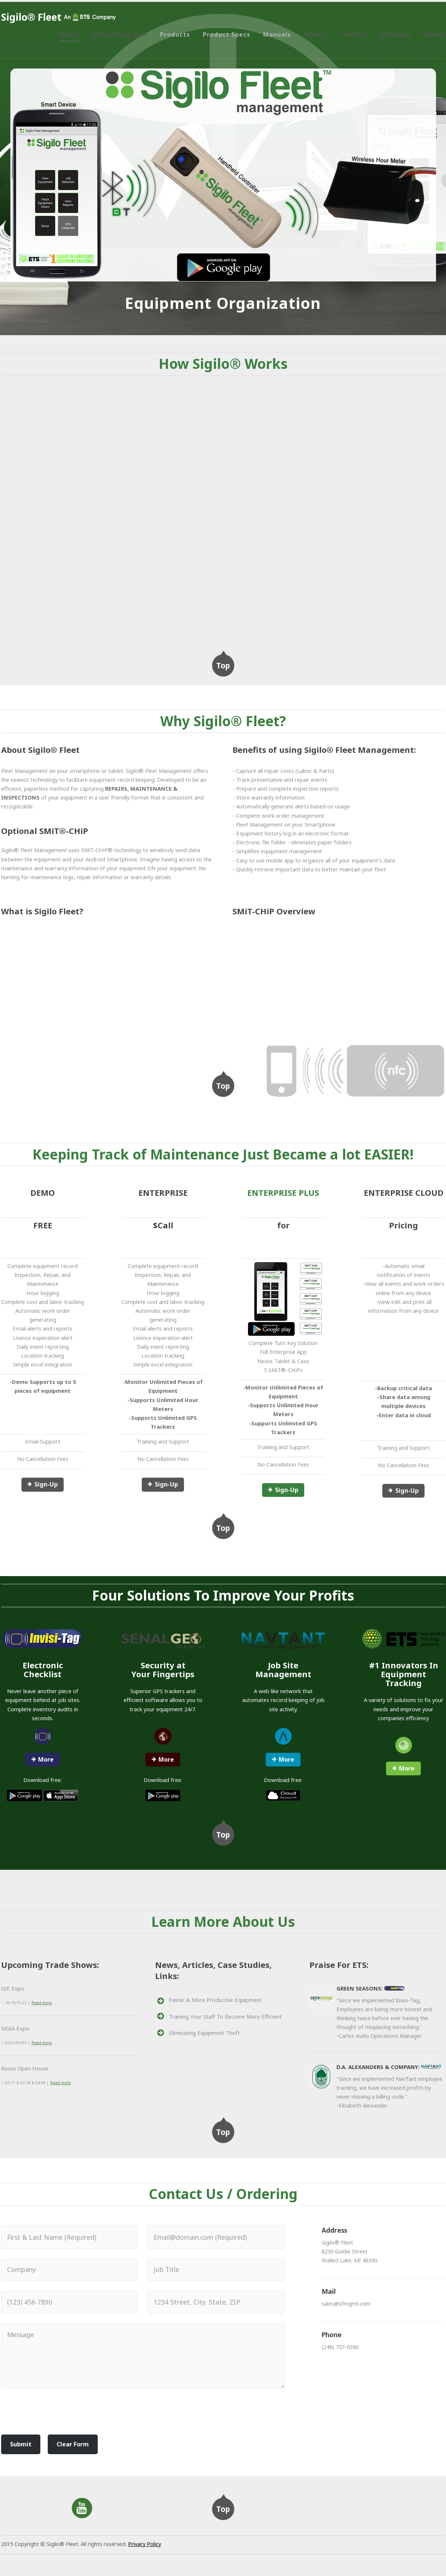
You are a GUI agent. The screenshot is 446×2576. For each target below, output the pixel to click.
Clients (315, 34)
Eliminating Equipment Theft (204, 2032)
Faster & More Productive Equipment (215, 1999)
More (46, 1759)
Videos (434, 34)
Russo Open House (24, 2068)
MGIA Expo (15, 2028)
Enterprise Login (119, 34)
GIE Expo (12, 1988)
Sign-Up (46, 1484)
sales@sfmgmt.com (346, 2303)
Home (69, 34)
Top (223, 665)
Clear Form (73, 2444)
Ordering (395, 34)
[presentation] (57, 2414)
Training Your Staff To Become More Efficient (225, 2016)
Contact (353, 34)
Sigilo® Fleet (31, 17)
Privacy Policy (144, 2543)
